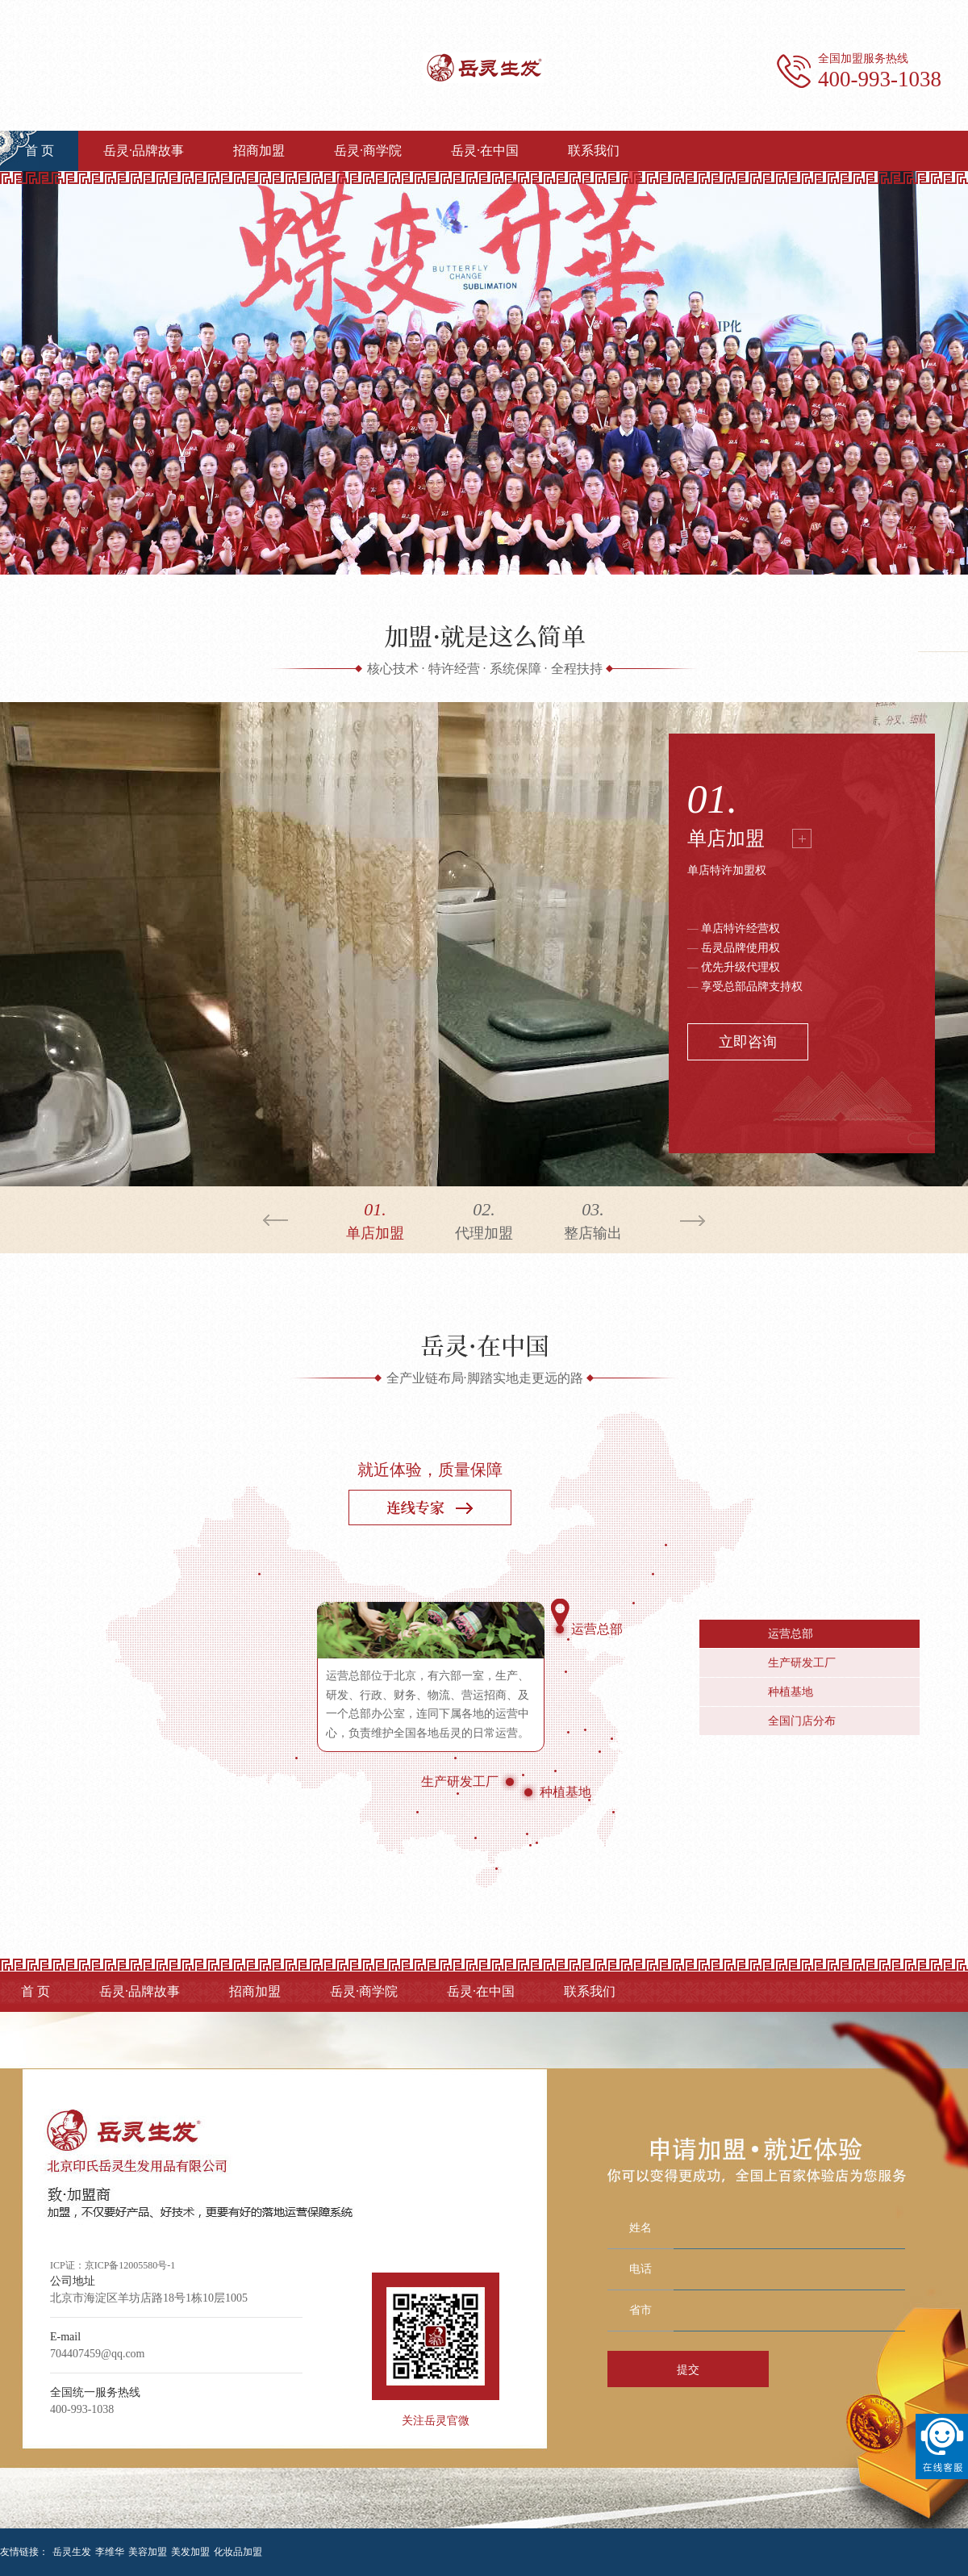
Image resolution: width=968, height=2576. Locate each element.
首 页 (39, 150)
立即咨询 (748, 1042)
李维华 (109, 2551)
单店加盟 (726, 838)
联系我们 (594, 150)
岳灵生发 (71, 2551)
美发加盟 (190, 2551)
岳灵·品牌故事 (143, 150)
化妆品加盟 (238, 2551)
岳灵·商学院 (368, 150)
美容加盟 (147, 2551)
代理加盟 (484, 1218)
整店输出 (593, 1218)
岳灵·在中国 (485, 150)
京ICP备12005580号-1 (130, 2265)
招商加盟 (259, 150)
